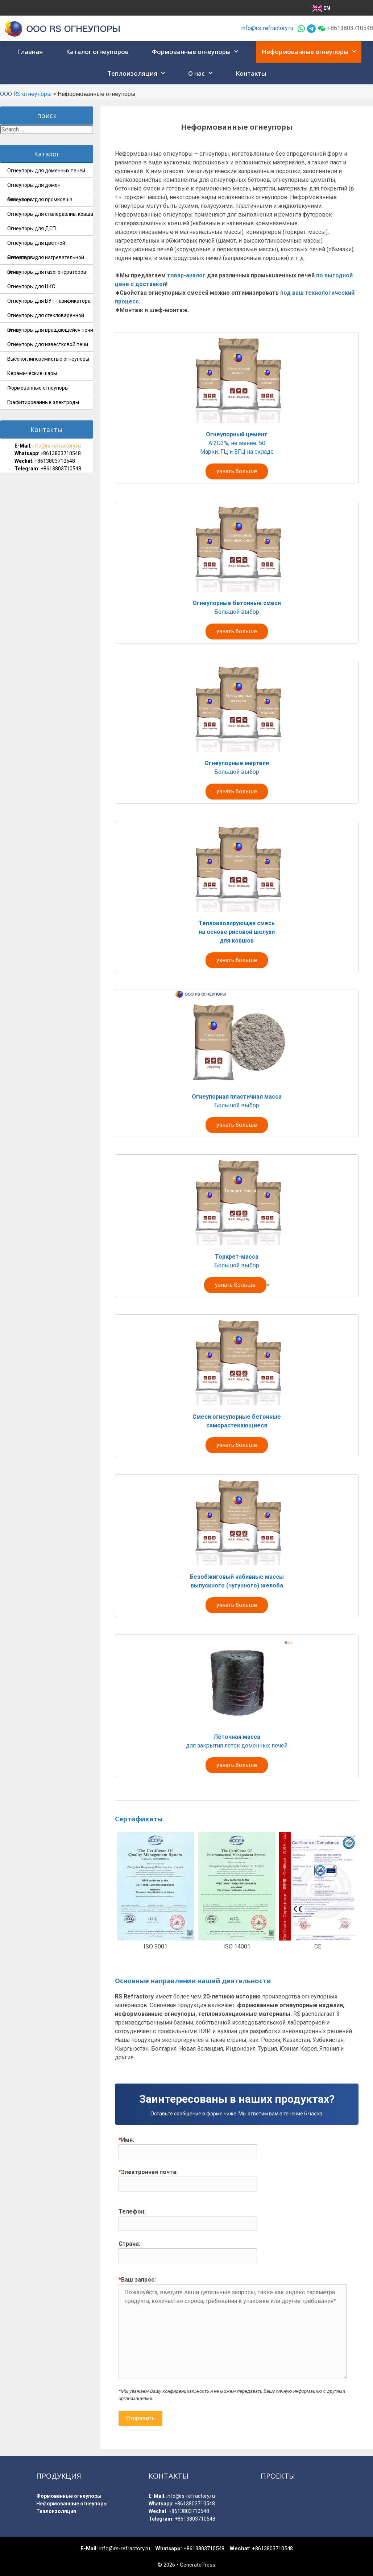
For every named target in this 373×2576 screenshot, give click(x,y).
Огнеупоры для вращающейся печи (50, 330)
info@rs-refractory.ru (267, 28)
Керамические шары (32, 373)
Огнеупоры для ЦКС (31, 286)
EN (321, 8)
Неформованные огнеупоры (311, 52)
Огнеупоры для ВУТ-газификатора (49, 301)
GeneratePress (197, 2565)
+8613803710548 (60, 453)
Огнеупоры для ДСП (31, 228)
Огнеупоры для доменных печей (46, 170)
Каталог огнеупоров (97, 51)
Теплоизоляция (138, 73)
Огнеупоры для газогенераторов (46, 272)
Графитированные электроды (43, 402)
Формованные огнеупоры (198, 52)
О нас (203, 73)
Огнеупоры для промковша (39, 199)
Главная (30, 51)
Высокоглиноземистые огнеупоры (48, 359)
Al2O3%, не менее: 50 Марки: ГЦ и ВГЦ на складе (237, 453)
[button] (237, 52)
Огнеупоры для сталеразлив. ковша (50, 214)
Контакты (251, 73)
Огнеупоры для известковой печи (47, 344)
